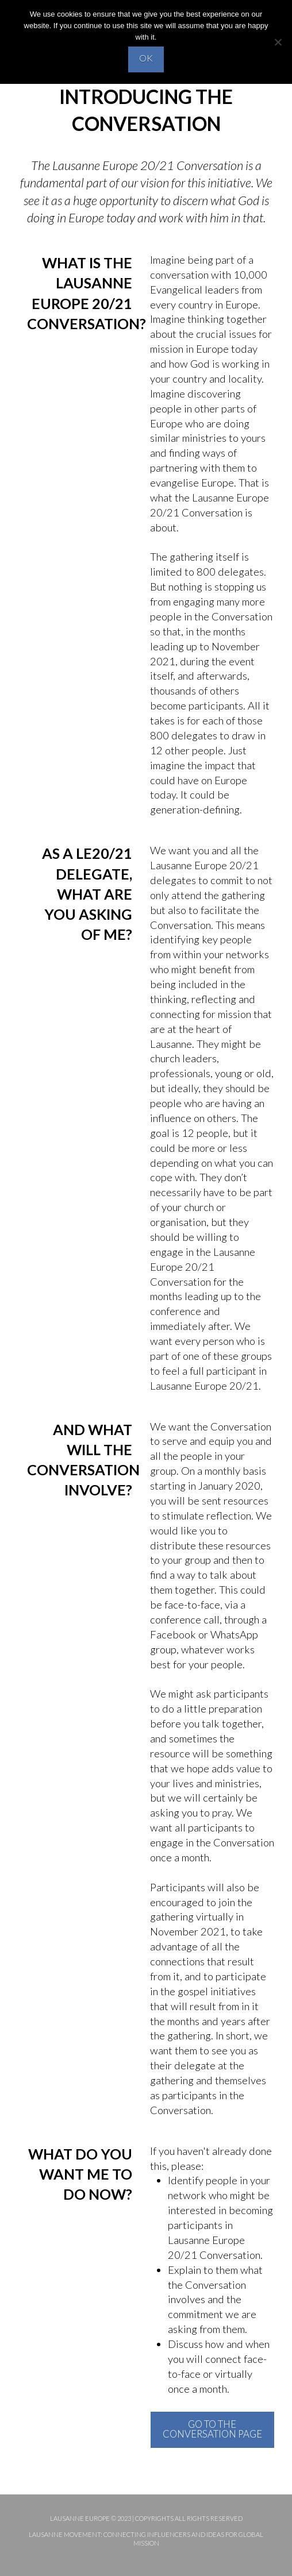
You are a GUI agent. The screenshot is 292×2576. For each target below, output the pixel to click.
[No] (277, 42)
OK (146, 57)
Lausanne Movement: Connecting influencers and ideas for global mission (146, 2538)
